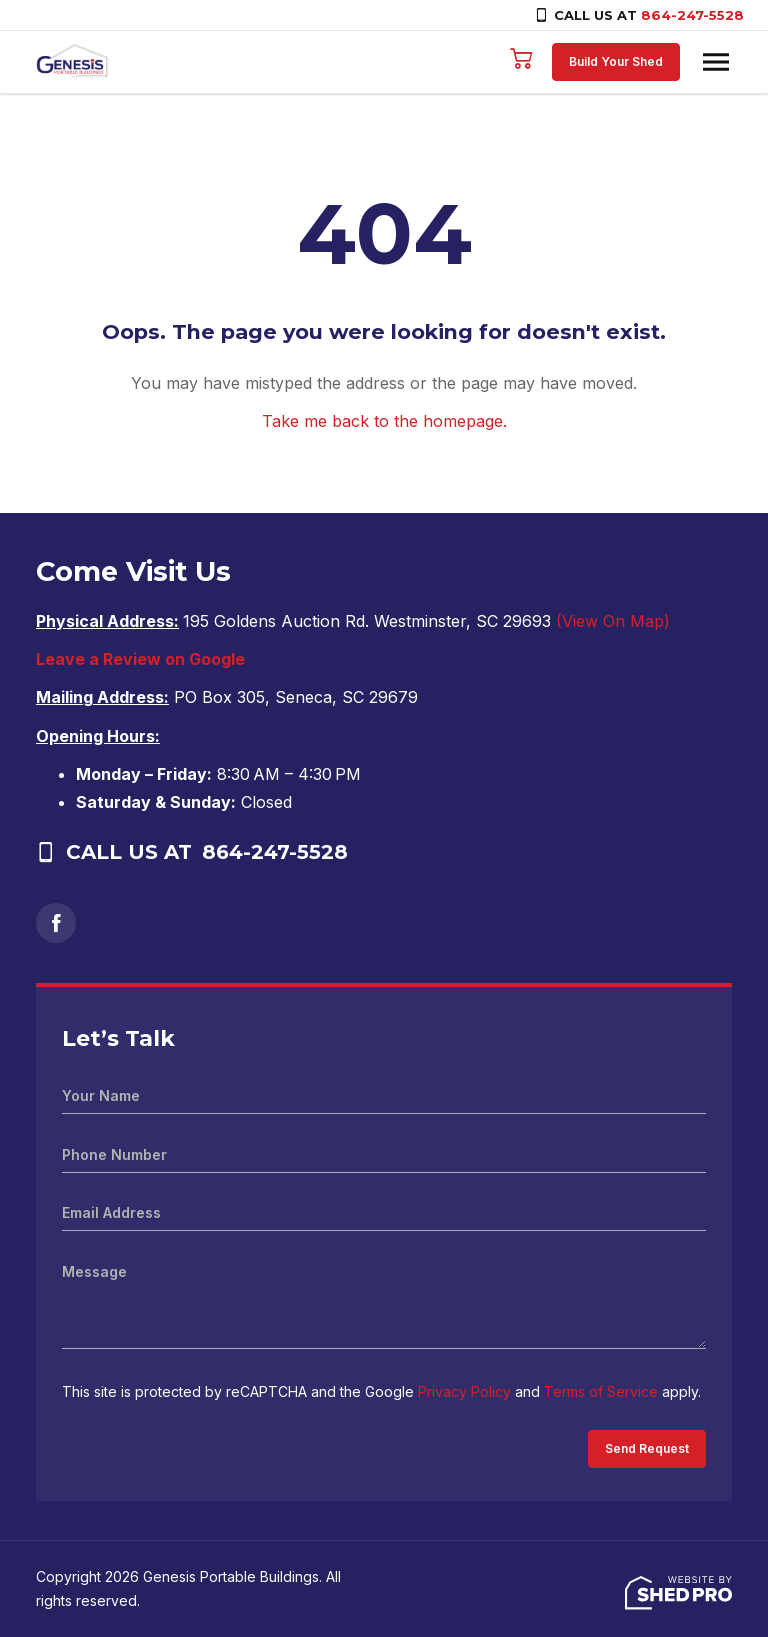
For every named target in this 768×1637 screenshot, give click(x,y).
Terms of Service (601, 1391)
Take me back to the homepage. (384, 421)
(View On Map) (613, 621)
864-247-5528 (692, 15)
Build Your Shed (616, 61)
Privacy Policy (464, 1391)
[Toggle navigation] (716, 62)
